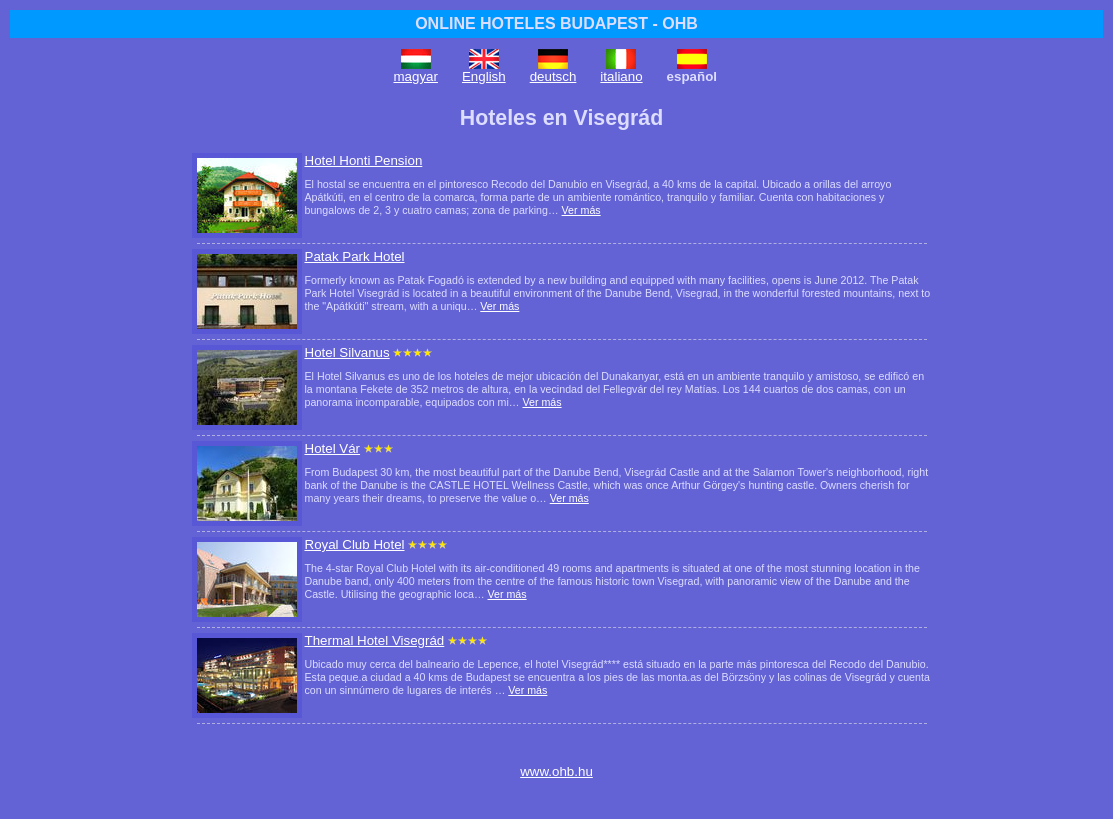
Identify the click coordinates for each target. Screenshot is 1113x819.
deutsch (553, 76)
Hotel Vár (333, 448)
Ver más (581, 210)
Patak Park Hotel (355, 256)
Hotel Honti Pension (364, 160)
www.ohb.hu (556, 771)
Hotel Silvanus (347, 352)
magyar (416, 76)
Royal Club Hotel (355, 544)
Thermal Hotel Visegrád (375, 640)
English (484, 76)
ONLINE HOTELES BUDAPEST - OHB (556, 23)
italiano (621, 76)
